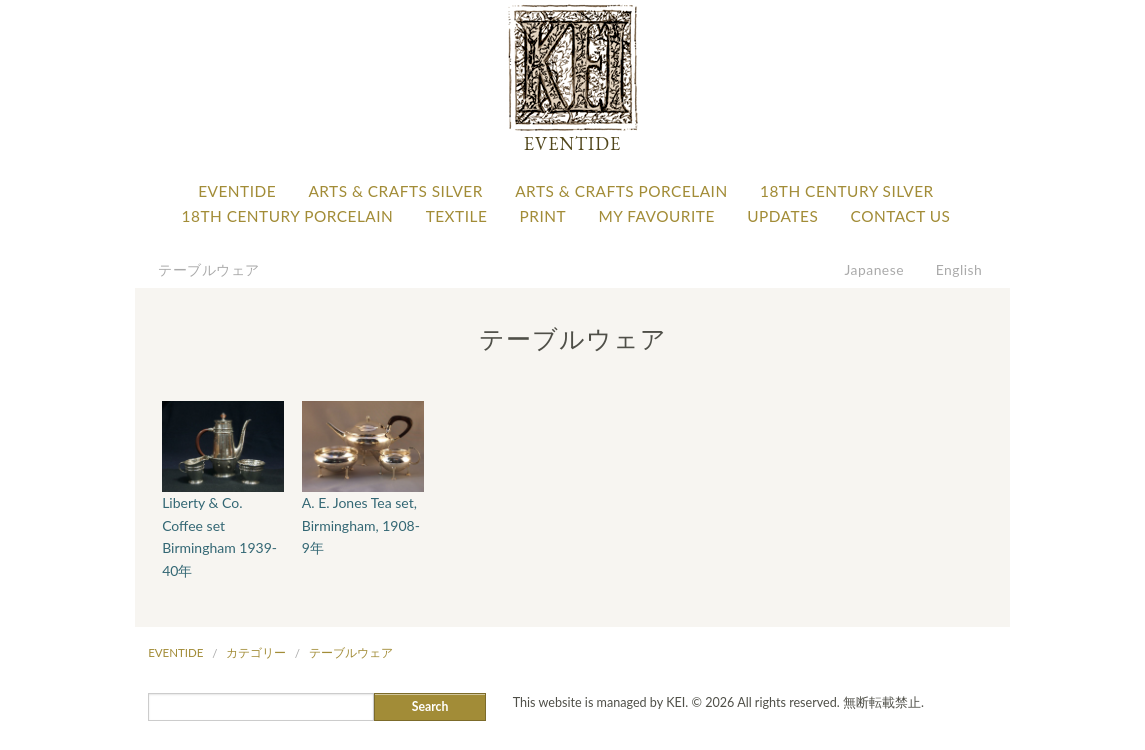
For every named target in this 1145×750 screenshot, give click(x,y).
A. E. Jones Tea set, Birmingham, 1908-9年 (361, 525)
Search (430, 706)
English (959, 269)
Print (543, 216)
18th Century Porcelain (288, 216)
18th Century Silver (847, 191)
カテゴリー (256, 652)
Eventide (237, 191)
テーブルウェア (209, 269)
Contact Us (901, 216)
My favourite (656, 216)
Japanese (875, 269)
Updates (782, 216)
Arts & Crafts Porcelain (621, 191)
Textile (457, 216)
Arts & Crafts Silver (395, 191)
